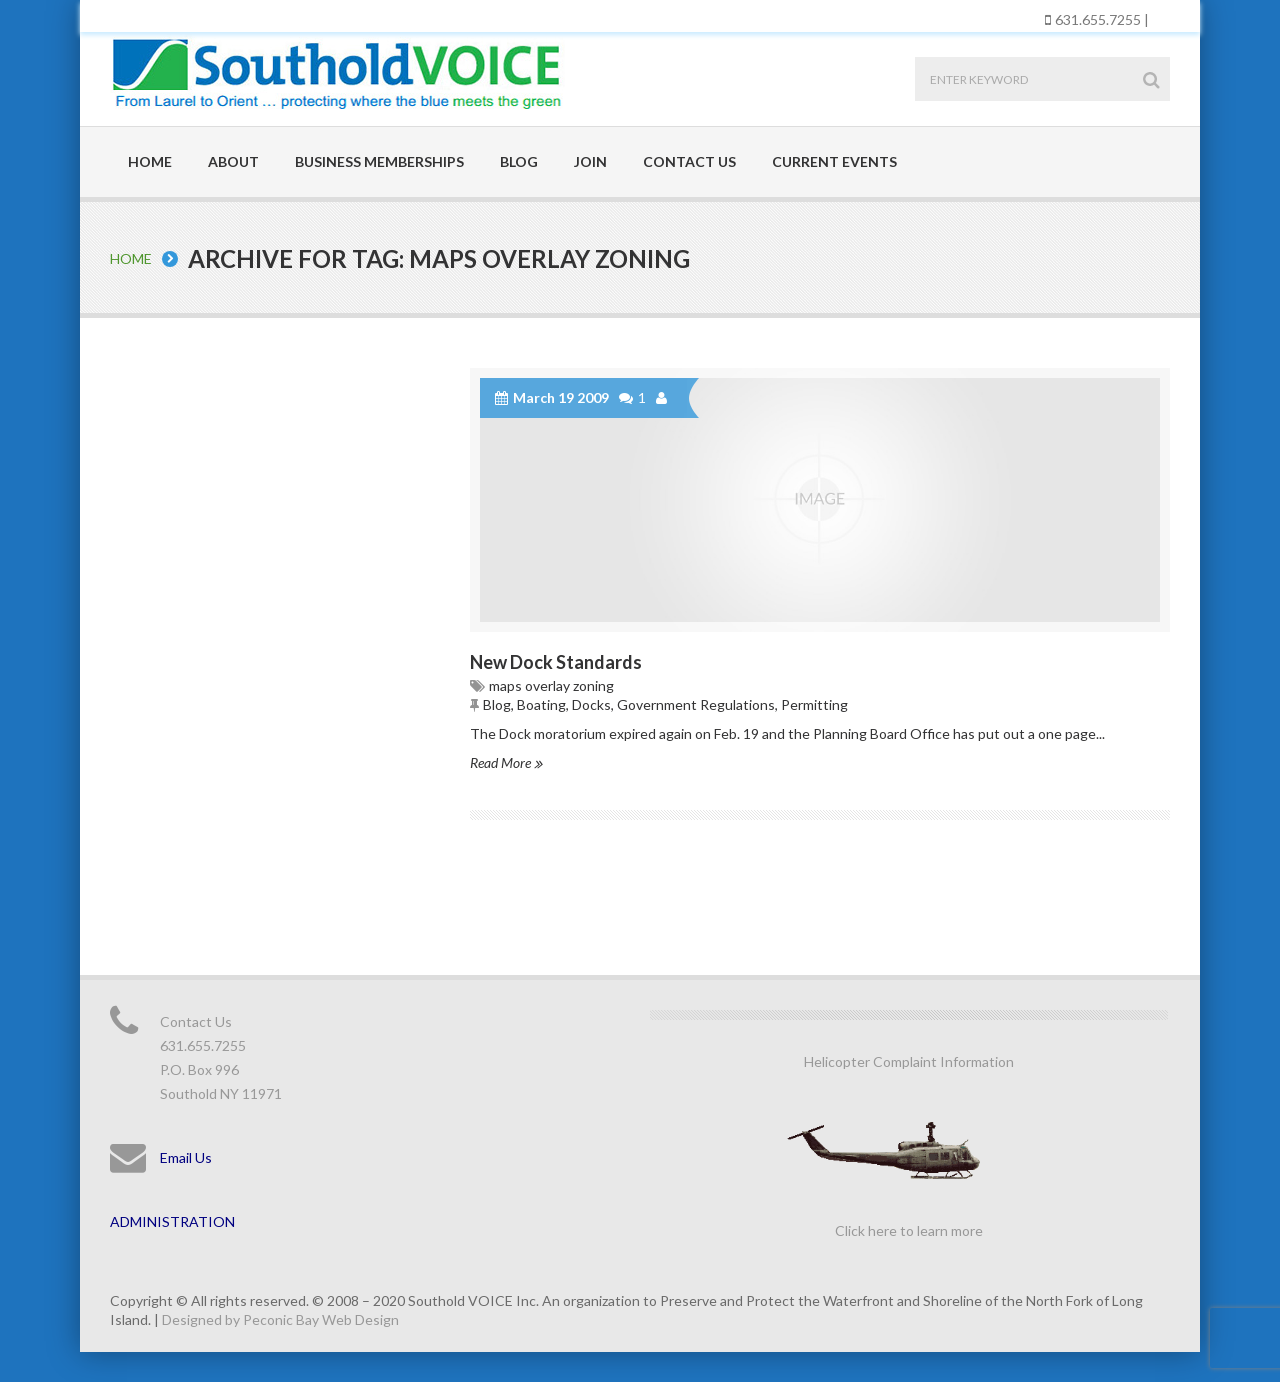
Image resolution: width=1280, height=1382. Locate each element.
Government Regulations (696, 704)
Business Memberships (379, 161)
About (233, 161)
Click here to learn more (909, 1230)
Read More (506, 762)
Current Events (834, 161)
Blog (519, 161)
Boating (541, 704)
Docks (591, 704)
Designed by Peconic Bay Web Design (280, 1319)
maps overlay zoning (551, 685)
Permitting (814, 704)
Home (150, 161)
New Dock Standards (556, 662)
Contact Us (689, 161)
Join (590, 161)
